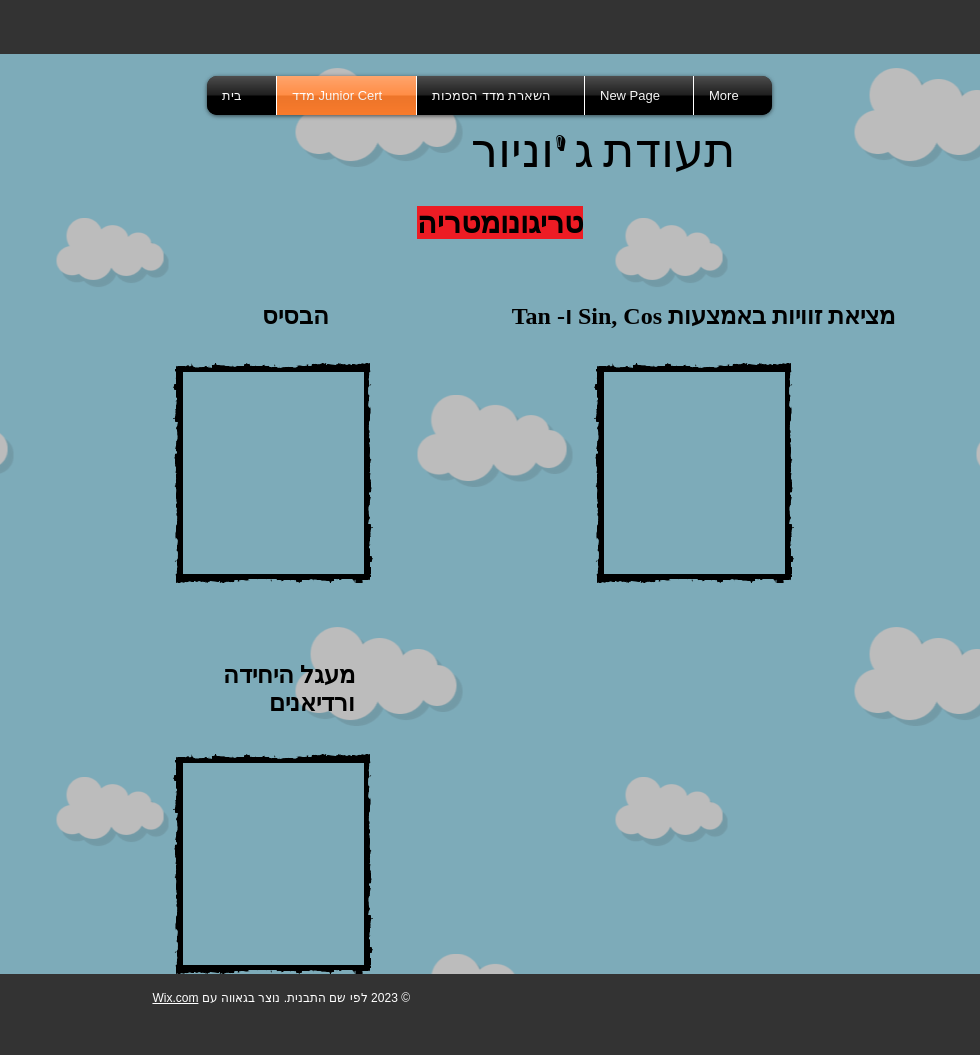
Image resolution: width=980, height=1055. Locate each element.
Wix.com (175, 998)
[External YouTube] (273, 473)
